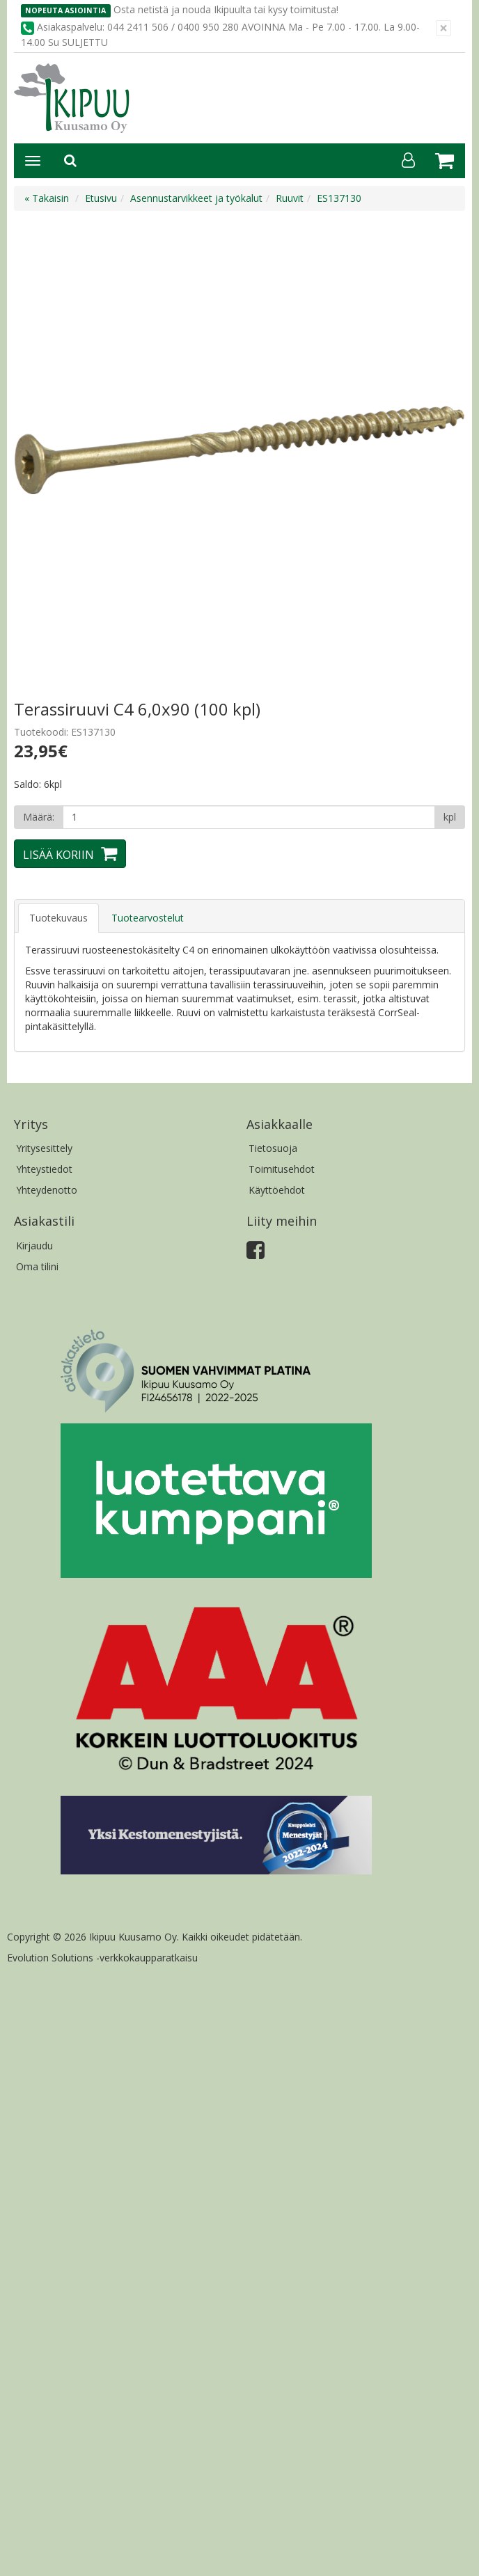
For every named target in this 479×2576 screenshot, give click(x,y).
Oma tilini (37, 1266)
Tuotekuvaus (58, 917)
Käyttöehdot (277, 1189)
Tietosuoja (273, 1148)
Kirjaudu (34, 1245)
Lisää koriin (58, 854)
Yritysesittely (44, 1148)
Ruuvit (290, 198)
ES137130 (339, 198)
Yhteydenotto (46, 1189)
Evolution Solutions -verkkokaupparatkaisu (102, 1957)
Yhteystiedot (44, 1169)
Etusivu (101, 198)
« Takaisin (46, 198)
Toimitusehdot (282, 1169)
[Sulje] (443, 28)
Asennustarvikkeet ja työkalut (196, 198)
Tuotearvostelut (147, 917)
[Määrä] (249, 817)
